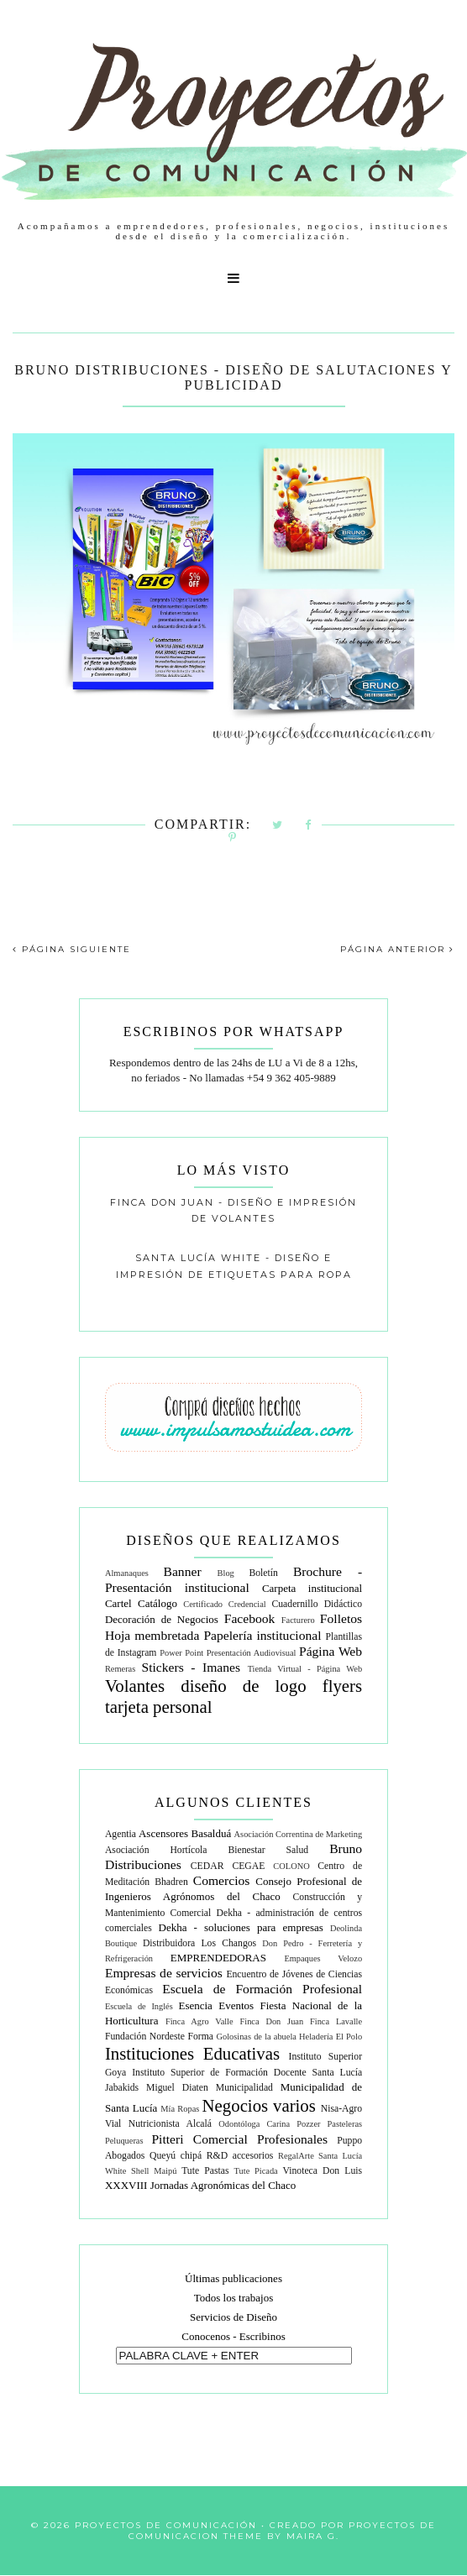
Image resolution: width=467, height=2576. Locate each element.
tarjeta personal (159, 1706)
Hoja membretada (152, 1635)
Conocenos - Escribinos (233, 2336)
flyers (342, 1685)
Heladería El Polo (330, 2036)
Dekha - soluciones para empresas (241, 1927)
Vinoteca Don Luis (323, 2170)
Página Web (330, 1651)
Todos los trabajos (233, 2297)
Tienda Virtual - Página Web (305, 1668)
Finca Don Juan (271, 2021)
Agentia (120, 1834)
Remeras (120, 1668)
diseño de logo (243, 1685)
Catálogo (157, 1603)
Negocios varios (259, 2105)
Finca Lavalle (336, 2021)
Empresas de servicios (164, 1973)
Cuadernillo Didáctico (316, 1604)
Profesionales (292, 2139)
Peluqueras (124, 2140)
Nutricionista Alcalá (170, 2123)
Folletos (341, 1618)
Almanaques (127, 1573)
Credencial (247, 1604)
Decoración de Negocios (161, 1619)
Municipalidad (244, 2087)
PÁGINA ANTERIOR (397, 949)
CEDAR (207, 1866)
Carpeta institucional (312, 1588)
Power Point (181, 1652)
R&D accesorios (240, 2155)
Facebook (249, 1618)
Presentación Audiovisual (251, 1652)
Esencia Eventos (216, 2005)
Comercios (221, 1880)
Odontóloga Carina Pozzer (269, 2123)
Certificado (203, 1604)
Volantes (135, 1685)
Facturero (298, 1620)
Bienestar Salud (268, 1850)
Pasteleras (345, 2123)
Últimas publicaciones (233, 2278)
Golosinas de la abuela (256, 2036)
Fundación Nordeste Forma (159, 2036)
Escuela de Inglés (139, 2006)
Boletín (263, 1573)
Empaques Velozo (323, 1958)
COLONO (291, 1866)
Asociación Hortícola (156, 1850)
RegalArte (296, 2155)
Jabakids (122, 2087)
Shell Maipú (153, 2170)
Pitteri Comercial (199, 2139)
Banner (183, 1571)
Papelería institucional (262, 1635)
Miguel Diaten (177, 2087)
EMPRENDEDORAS (218, 1957)
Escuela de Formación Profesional (262, 1989)
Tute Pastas (204, 2170)
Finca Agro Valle (199, 2021)
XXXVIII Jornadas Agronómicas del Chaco (200, 2185)
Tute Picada (256, 2170)
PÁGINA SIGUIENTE (72, 949)
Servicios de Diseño (233, 2317)
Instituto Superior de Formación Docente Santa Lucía (247, 2072)
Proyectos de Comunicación (166, 2525)
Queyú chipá (176, 2155)
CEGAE (248, 1866)
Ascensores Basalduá (185, 1833)
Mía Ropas (179, 2108)
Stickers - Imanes (191, 1667)
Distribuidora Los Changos (199, 1943)
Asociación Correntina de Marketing (298, 1834)
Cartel (118, 1603)
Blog (226, 1573)
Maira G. (312, 2536)
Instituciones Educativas (192, 2053)
